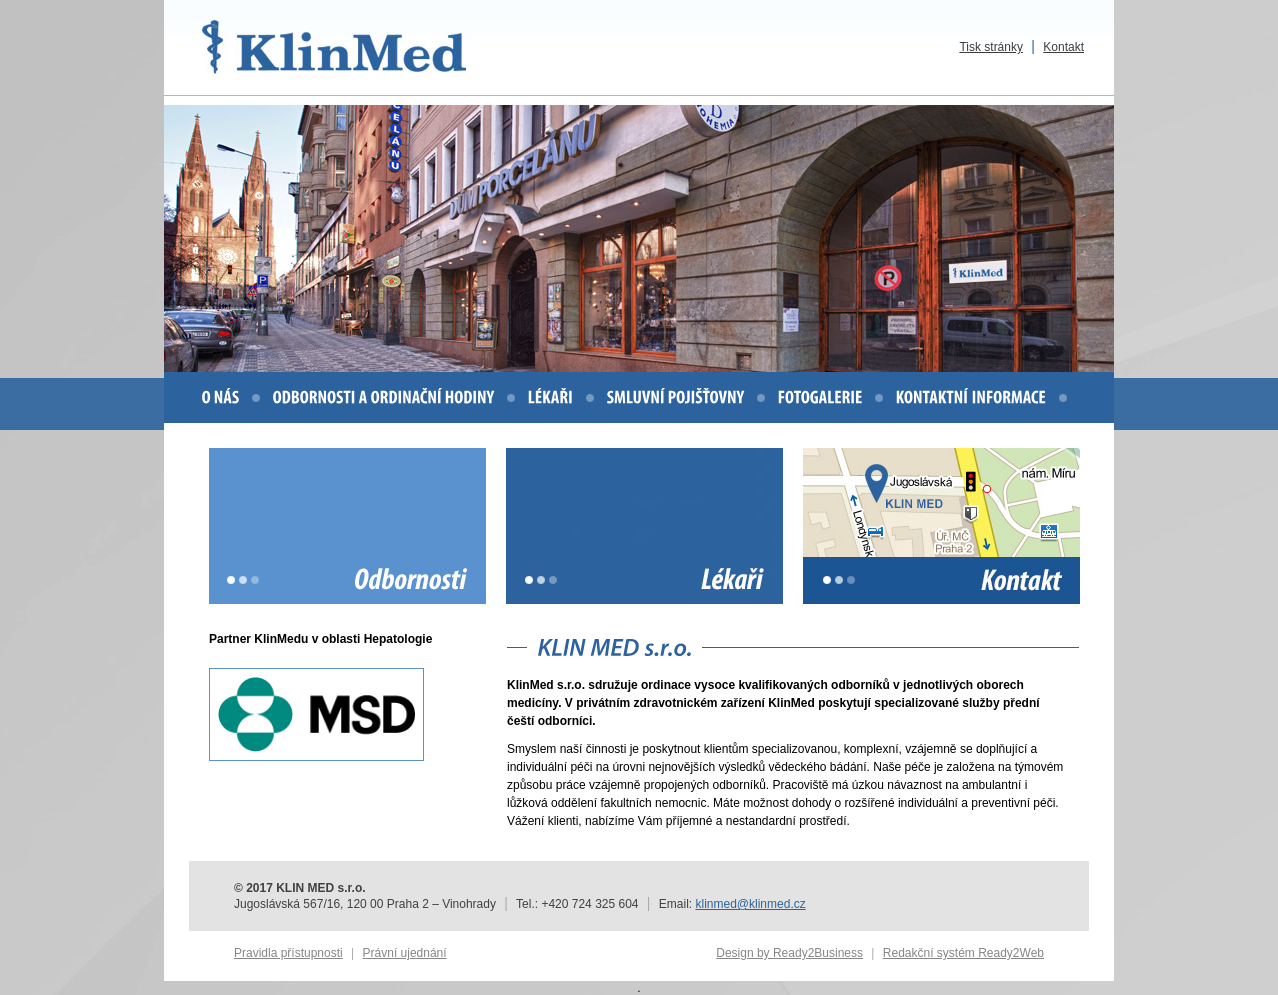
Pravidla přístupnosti (288, 953)
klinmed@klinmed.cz (751, 904)
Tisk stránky (991, 47)
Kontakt (1063, 47)
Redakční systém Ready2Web (963, 953)
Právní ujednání (405, 953)
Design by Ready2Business (789, 953)
